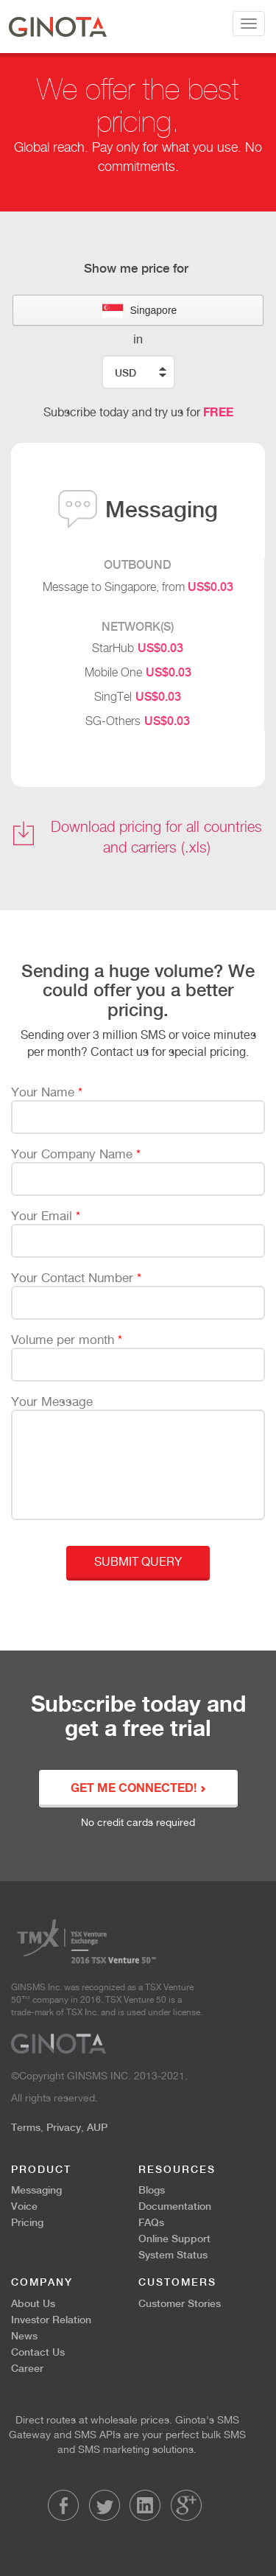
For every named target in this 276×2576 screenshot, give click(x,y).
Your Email (45, 1215)
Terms (25, 2127)
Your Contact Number (76, 1277)
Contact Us (38, 2352)
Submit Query (138, 1562)
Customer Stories (179, 2303)
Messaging (36, 2190)
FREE (218, 412)
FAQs (151, 2222)
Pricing (27, 2222)
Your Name (46, 1092)
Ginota (58, 26)
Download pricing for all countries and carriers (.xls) (156, 837)
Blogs (151, 2190)
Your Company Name (76, 1154)
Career (27, 2368)
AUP (97, 2127)
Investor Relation (51, 2319)
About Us (33, 2303)
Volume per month (66, 1339)
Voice (24, 2206)
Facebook (63, 2505)
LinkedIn (145, 2505)
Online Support (174, 2238)
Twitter (104, 2505)
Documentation (174, 2206)
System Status (173, 2255)
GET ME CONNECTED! (138, 1789)
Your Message (52, 1401)
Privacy (63, 2127)
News (24, 2336)
